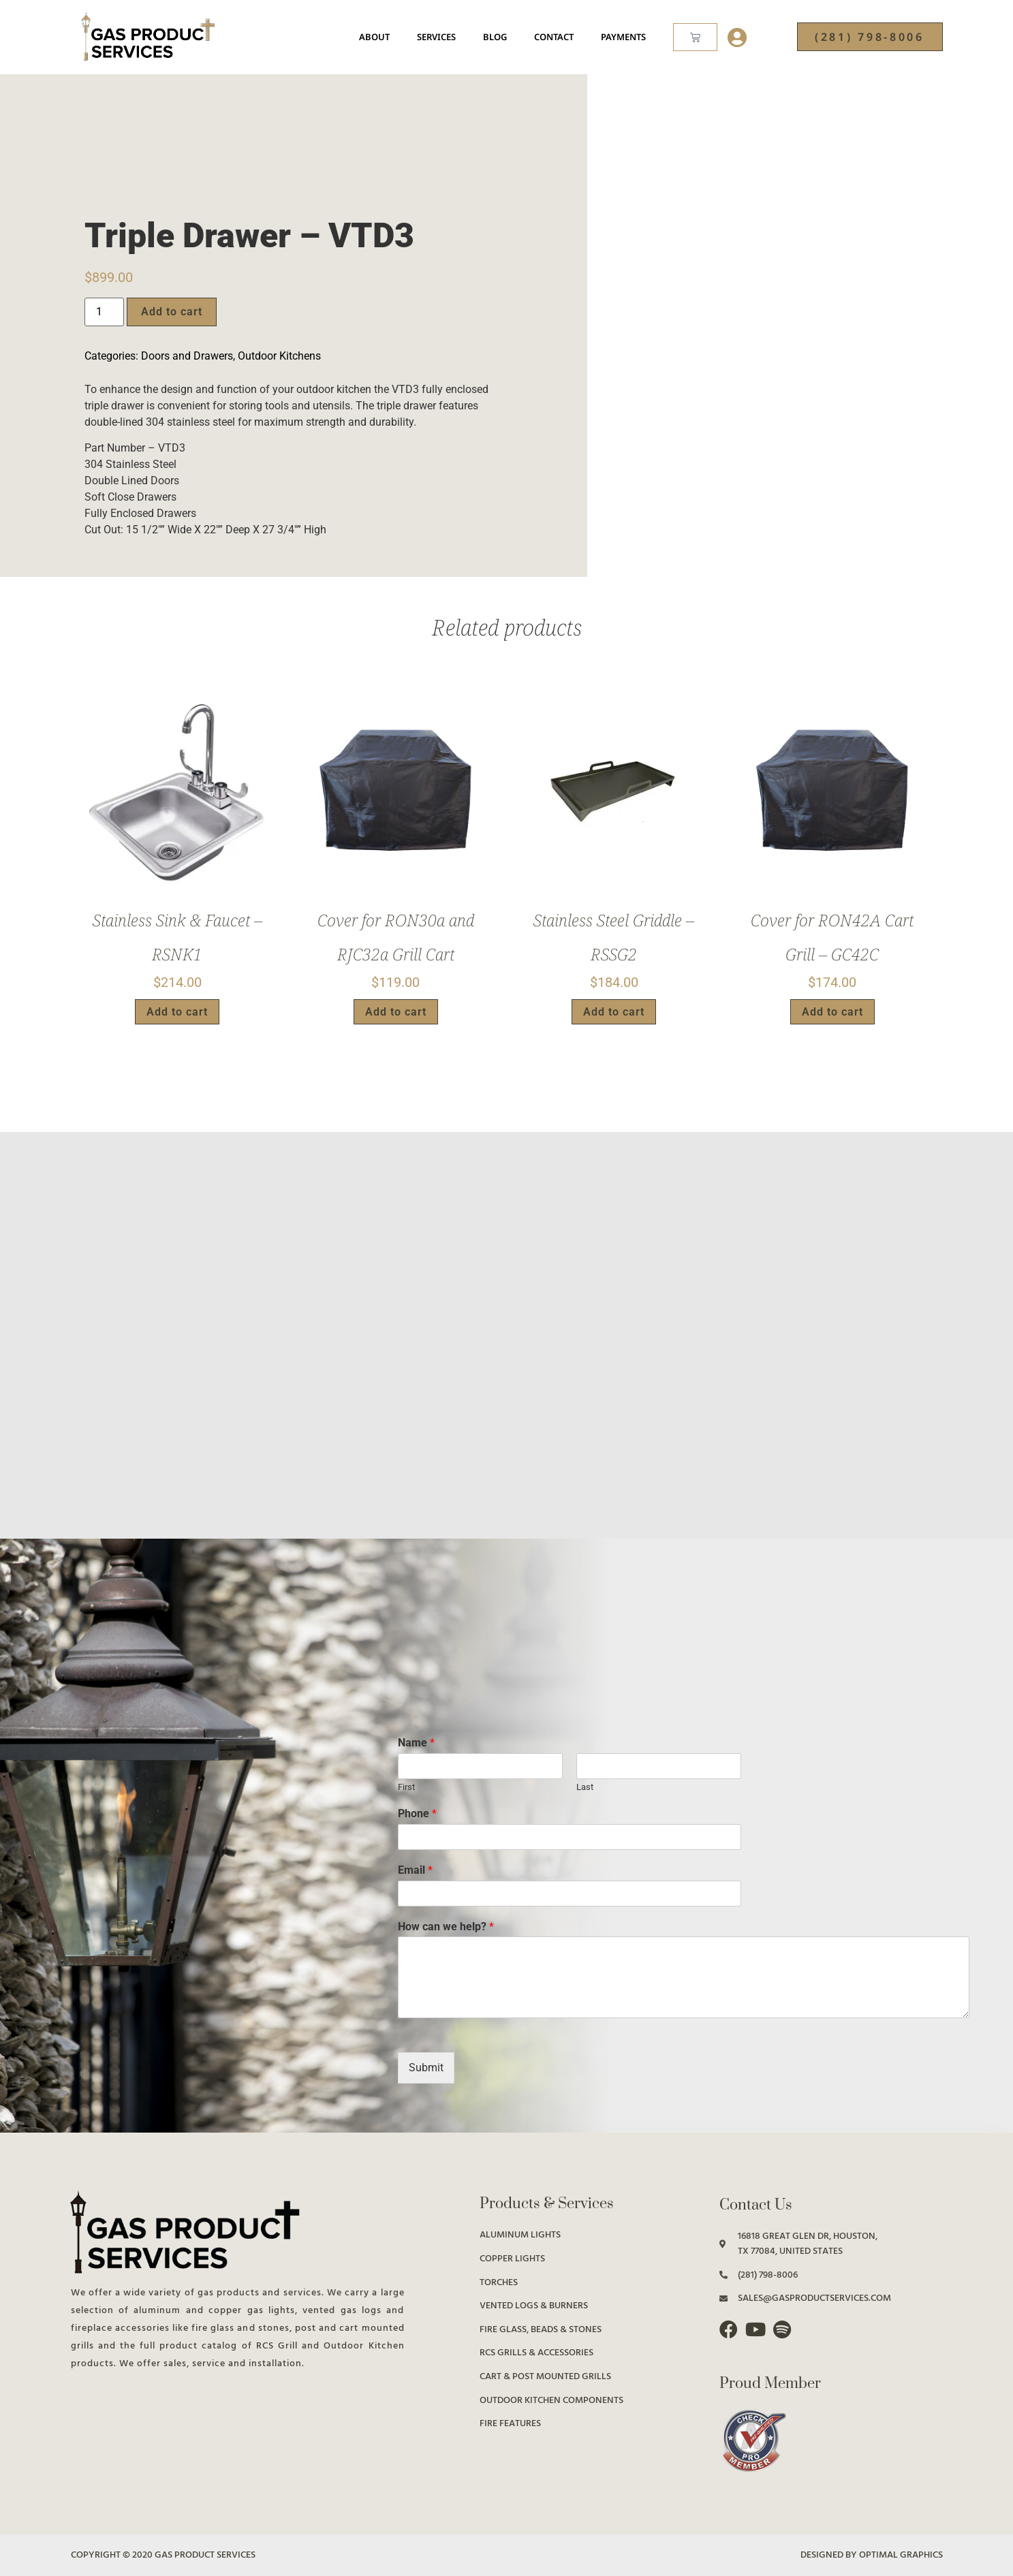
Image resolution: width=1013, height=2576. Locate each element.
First (406, 1787)
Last (584, 1787)
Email (415, 1870)
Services (436, 37)
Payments (623, 37)
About (374, 37)
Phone (417, 1813)
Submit (426, 2067)
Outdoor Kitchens (279, 355)
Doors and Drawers (187, 355)
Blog (495, 37)
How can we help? (446, 1926)
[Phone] (569, 1837)
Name (416, 1742)
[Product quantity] (104, 312)
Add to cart (171, 311)
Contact (554, 37)
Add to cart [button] (177, 1011)
